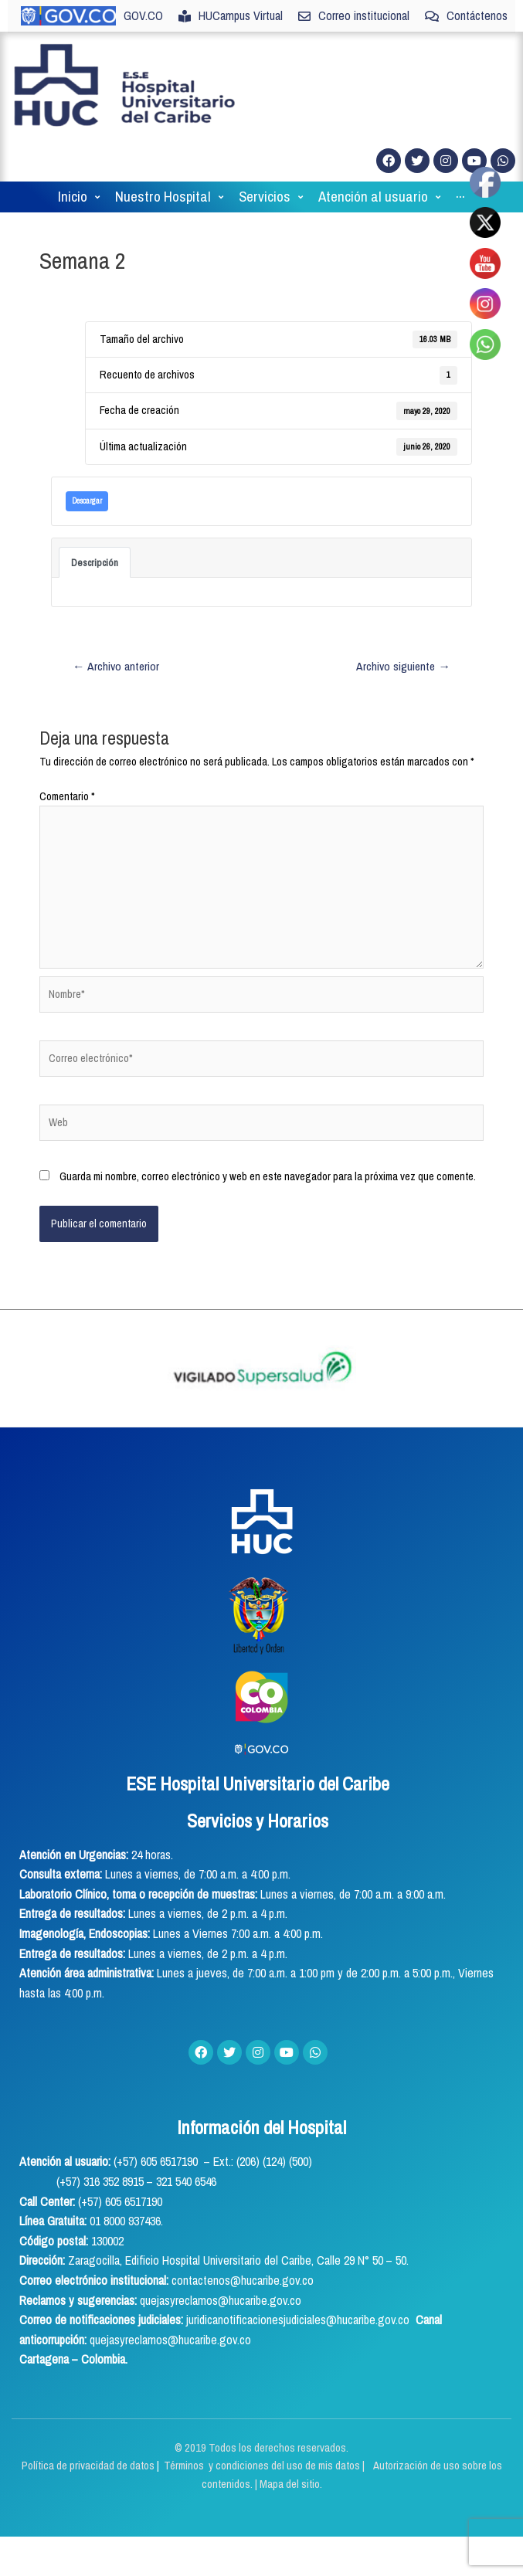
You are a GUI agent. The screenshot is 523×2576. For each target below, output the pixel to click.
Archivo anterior (116, 666)
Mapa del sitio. (291, 2484)
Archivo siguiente (403, 666)
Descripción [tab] (94, 562)
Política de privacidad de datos (89, 2465)
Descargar (87, 501)
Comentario (67, 796)
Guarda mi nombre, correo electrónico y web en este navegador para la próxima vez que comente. (267, 1176)
